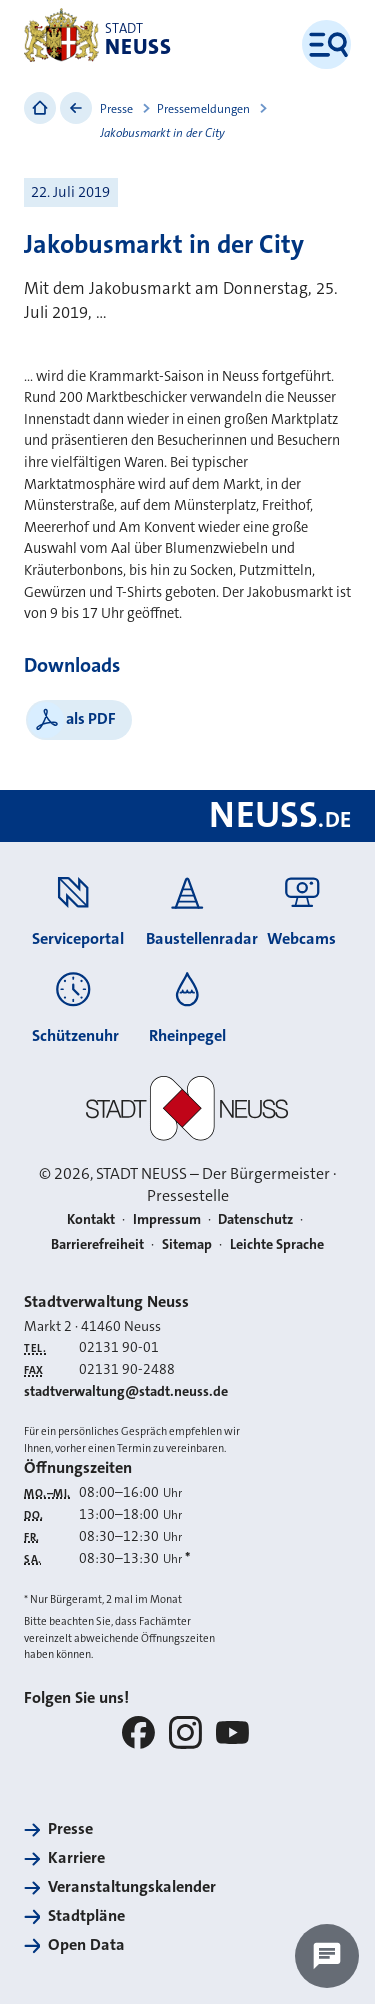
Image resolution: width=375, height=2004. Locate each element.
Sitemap (187, 1244)
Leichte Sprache (277, 1244)
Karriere (76, 1857)
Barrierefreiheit (97, 1244)
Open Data (86, 1944)
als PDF (91, 718)
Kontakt (91, 1219)
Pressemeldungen (203, 109)
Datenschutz (255, 1219)
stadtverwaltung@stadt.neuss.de (126, 1391)
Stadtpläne (86, 1915)
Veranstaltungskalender (132, 1886)
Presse (116, 109)
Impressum (167, 1219)
